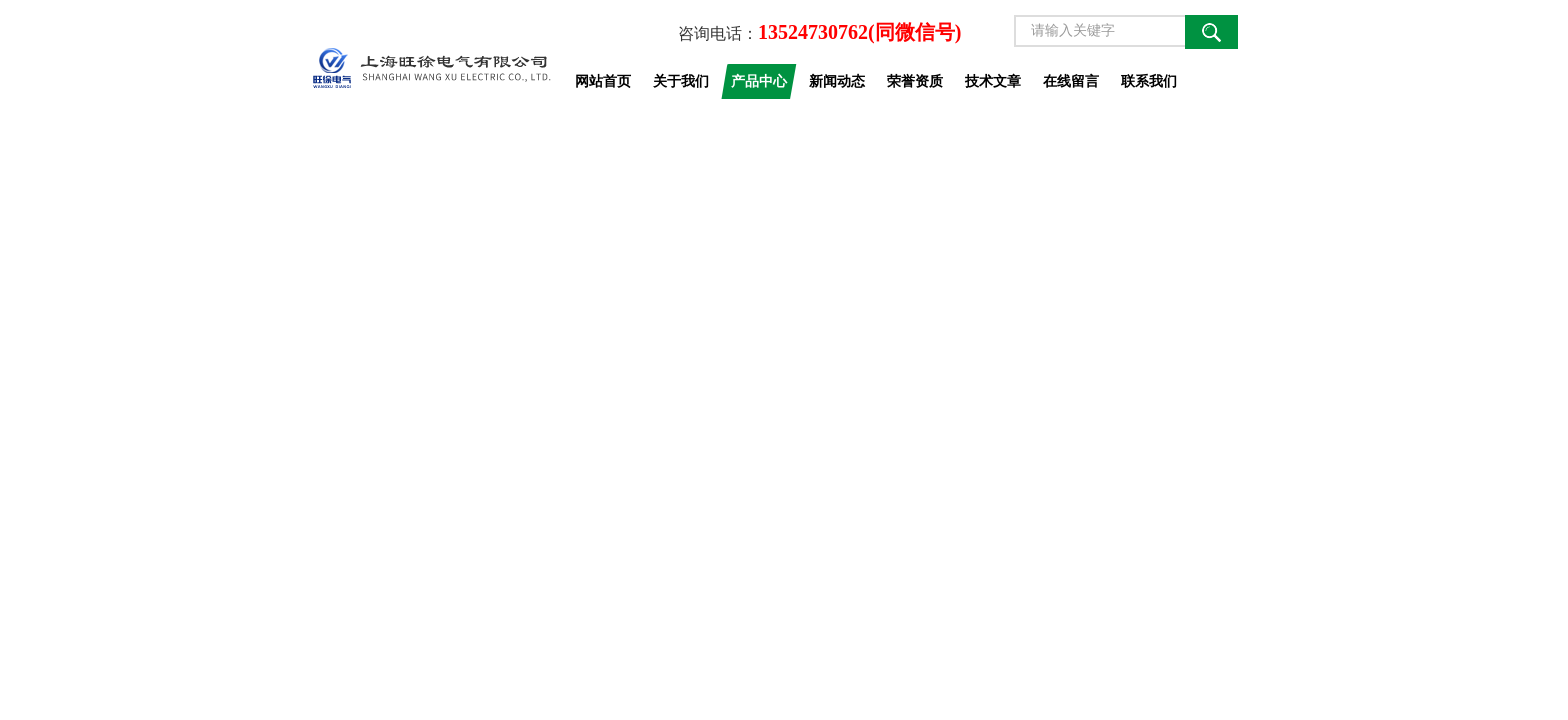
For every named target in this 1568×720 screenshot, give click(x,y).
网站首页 (603, 81)
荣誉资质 (915, 81)
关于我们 (681, 81)
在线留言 (1071, 81)
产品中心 (759, 81)
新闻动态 (837, 81)
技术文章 (993, 81)
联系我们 (1149, 81)
